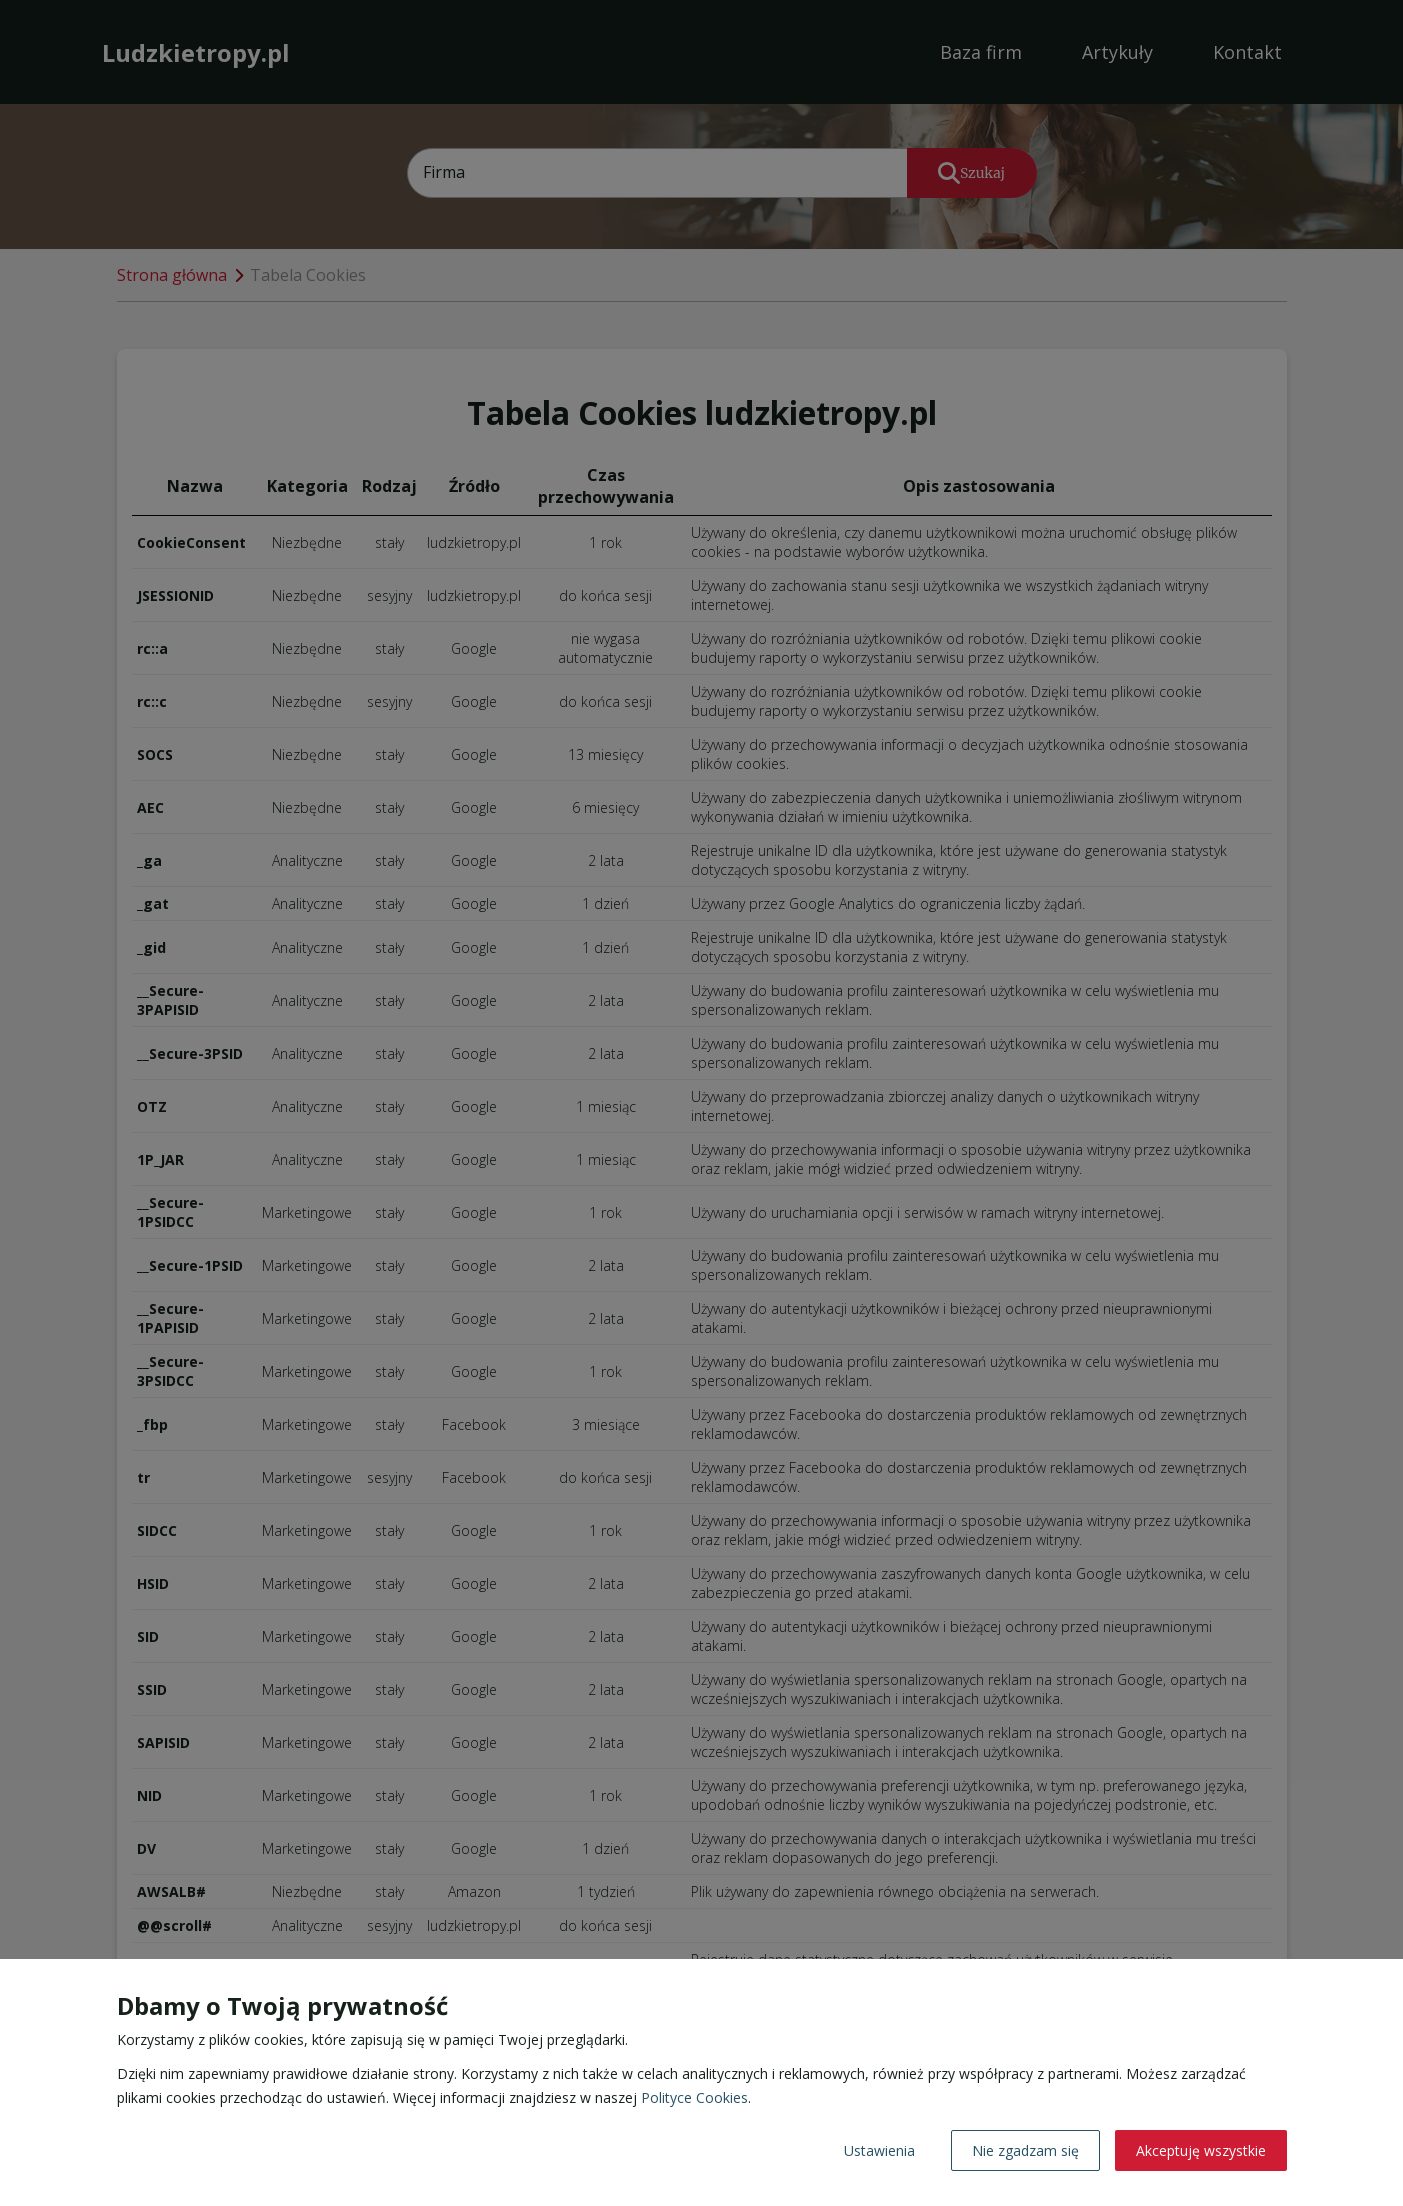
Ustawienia (879, 2150)
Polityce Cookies (694, 2097)
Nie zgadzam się (1025, 2150)
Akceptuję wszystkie (1201, 2150)
